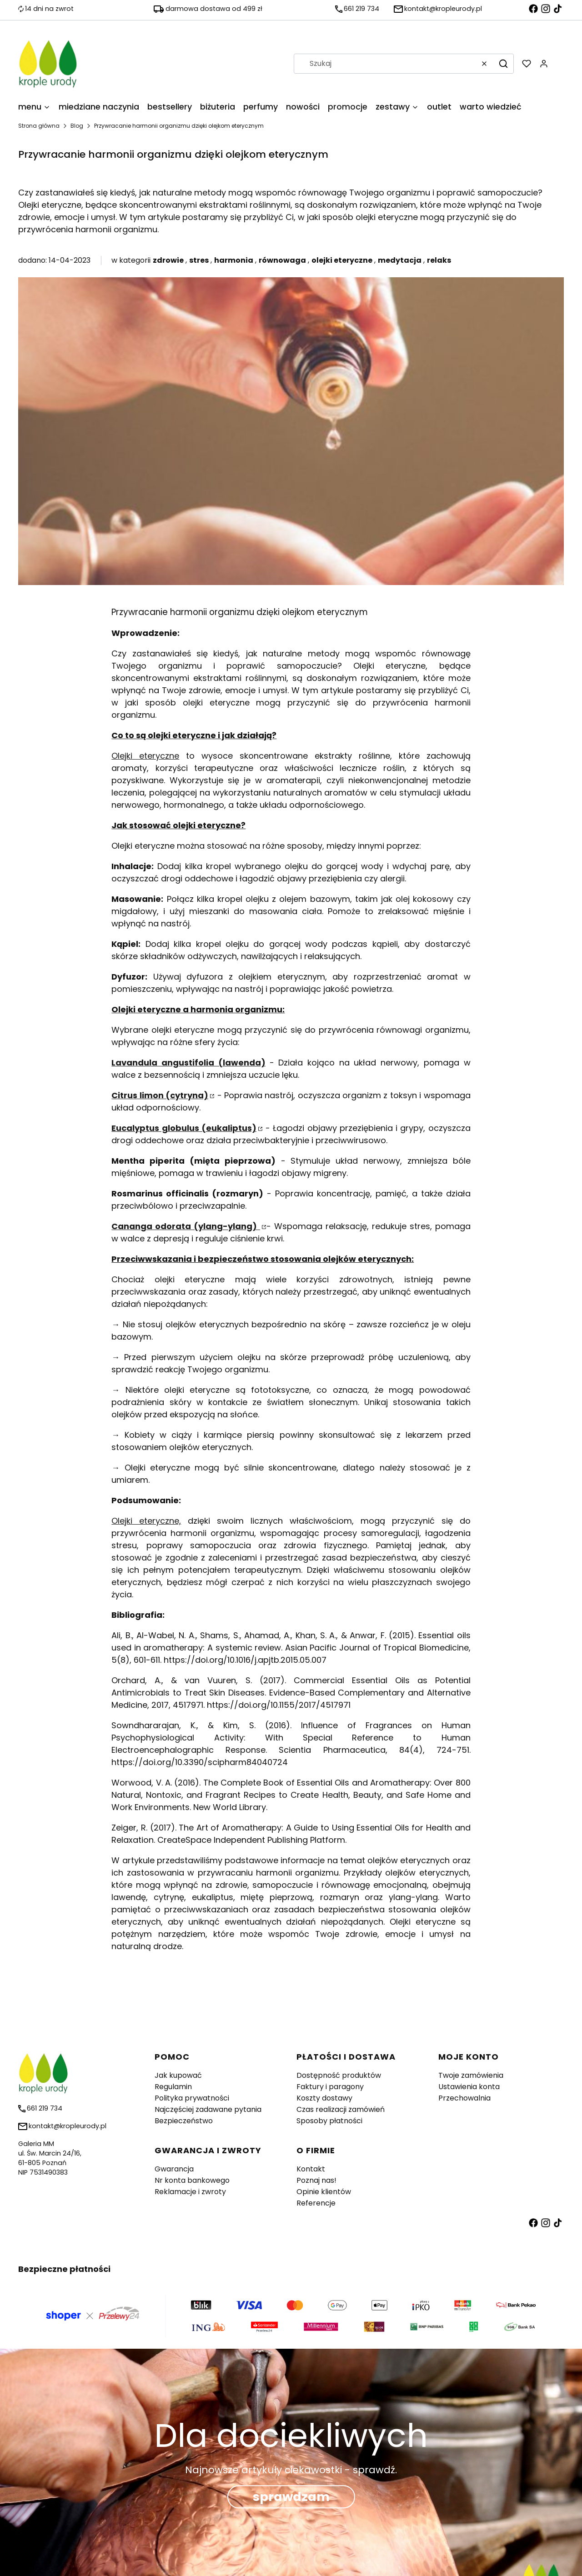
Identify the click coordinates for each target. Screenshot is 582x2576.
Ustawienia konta (469, 2086)
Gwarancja (174, 2169)
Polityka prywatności (192, 2098)
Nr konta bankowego (192, 2180)
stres (199, 260)
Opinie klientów (323, 2191)
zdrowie (168, 260)
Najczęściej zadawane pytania (208, 2109)
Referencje (316, 2203)
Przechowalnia (464, 2098)
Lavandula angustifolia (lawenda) (188, 1062)
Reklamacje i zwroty (190, 2191)
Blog (76, 126)
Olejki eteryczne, (146, 1520)
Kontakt (310, 2169)
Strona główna (39, 126)
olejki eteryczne (341, 260)
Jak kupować (178, 2075)
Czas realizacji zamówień (340, 2109)
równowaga (282, 260)
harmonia (233, 260)
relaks (439, 260)
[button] (503, 63)
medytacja (399, 260)
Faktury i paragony (330, 2086)
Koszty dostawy (324, 2098)
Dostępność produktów (338, 2075)
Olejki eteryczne (145, 755)
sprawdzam (291, 2496)
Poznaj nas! (316, 2180)
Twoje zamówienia (470, 2075)
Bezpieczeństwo (184, 2121)
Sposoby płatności (329, 2121)
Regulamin (173, 2086)
